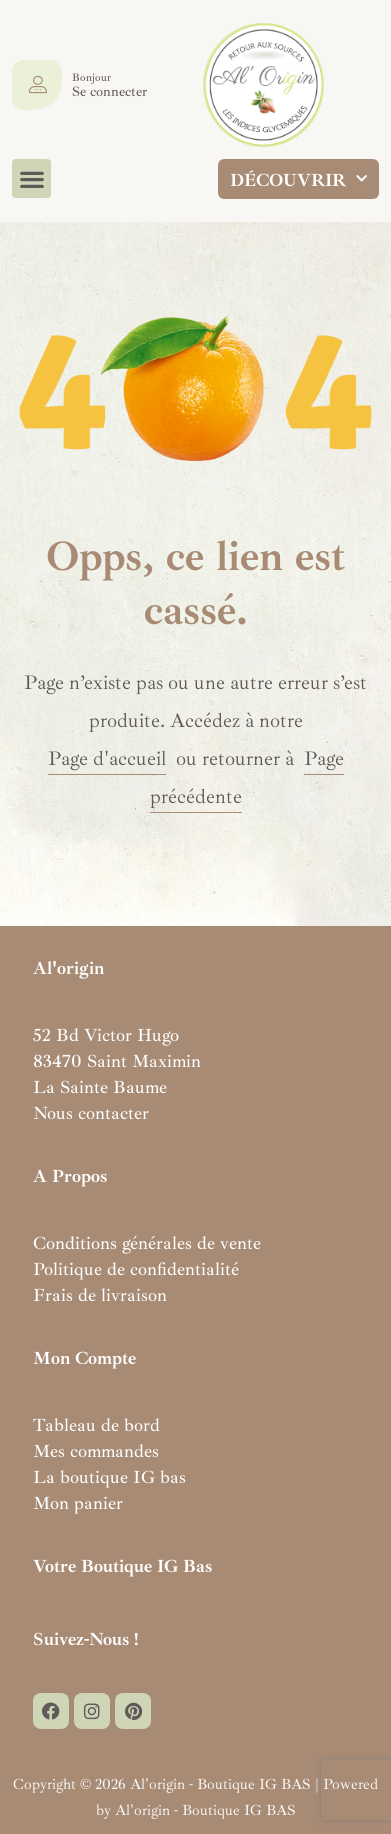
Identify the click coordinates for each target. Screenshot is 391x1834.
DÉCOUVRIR (298, 180)
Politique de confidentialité (136, 1269)
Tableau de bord (96, 1425)
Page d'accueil (107, 758)
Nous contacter (91, 1113)
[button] (31, 178)
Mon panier (78, 1503)
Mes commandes (96, 1451)
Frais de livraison (100, 1295)
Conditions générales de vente (147, 1243)
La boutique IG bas (109, 1477)
